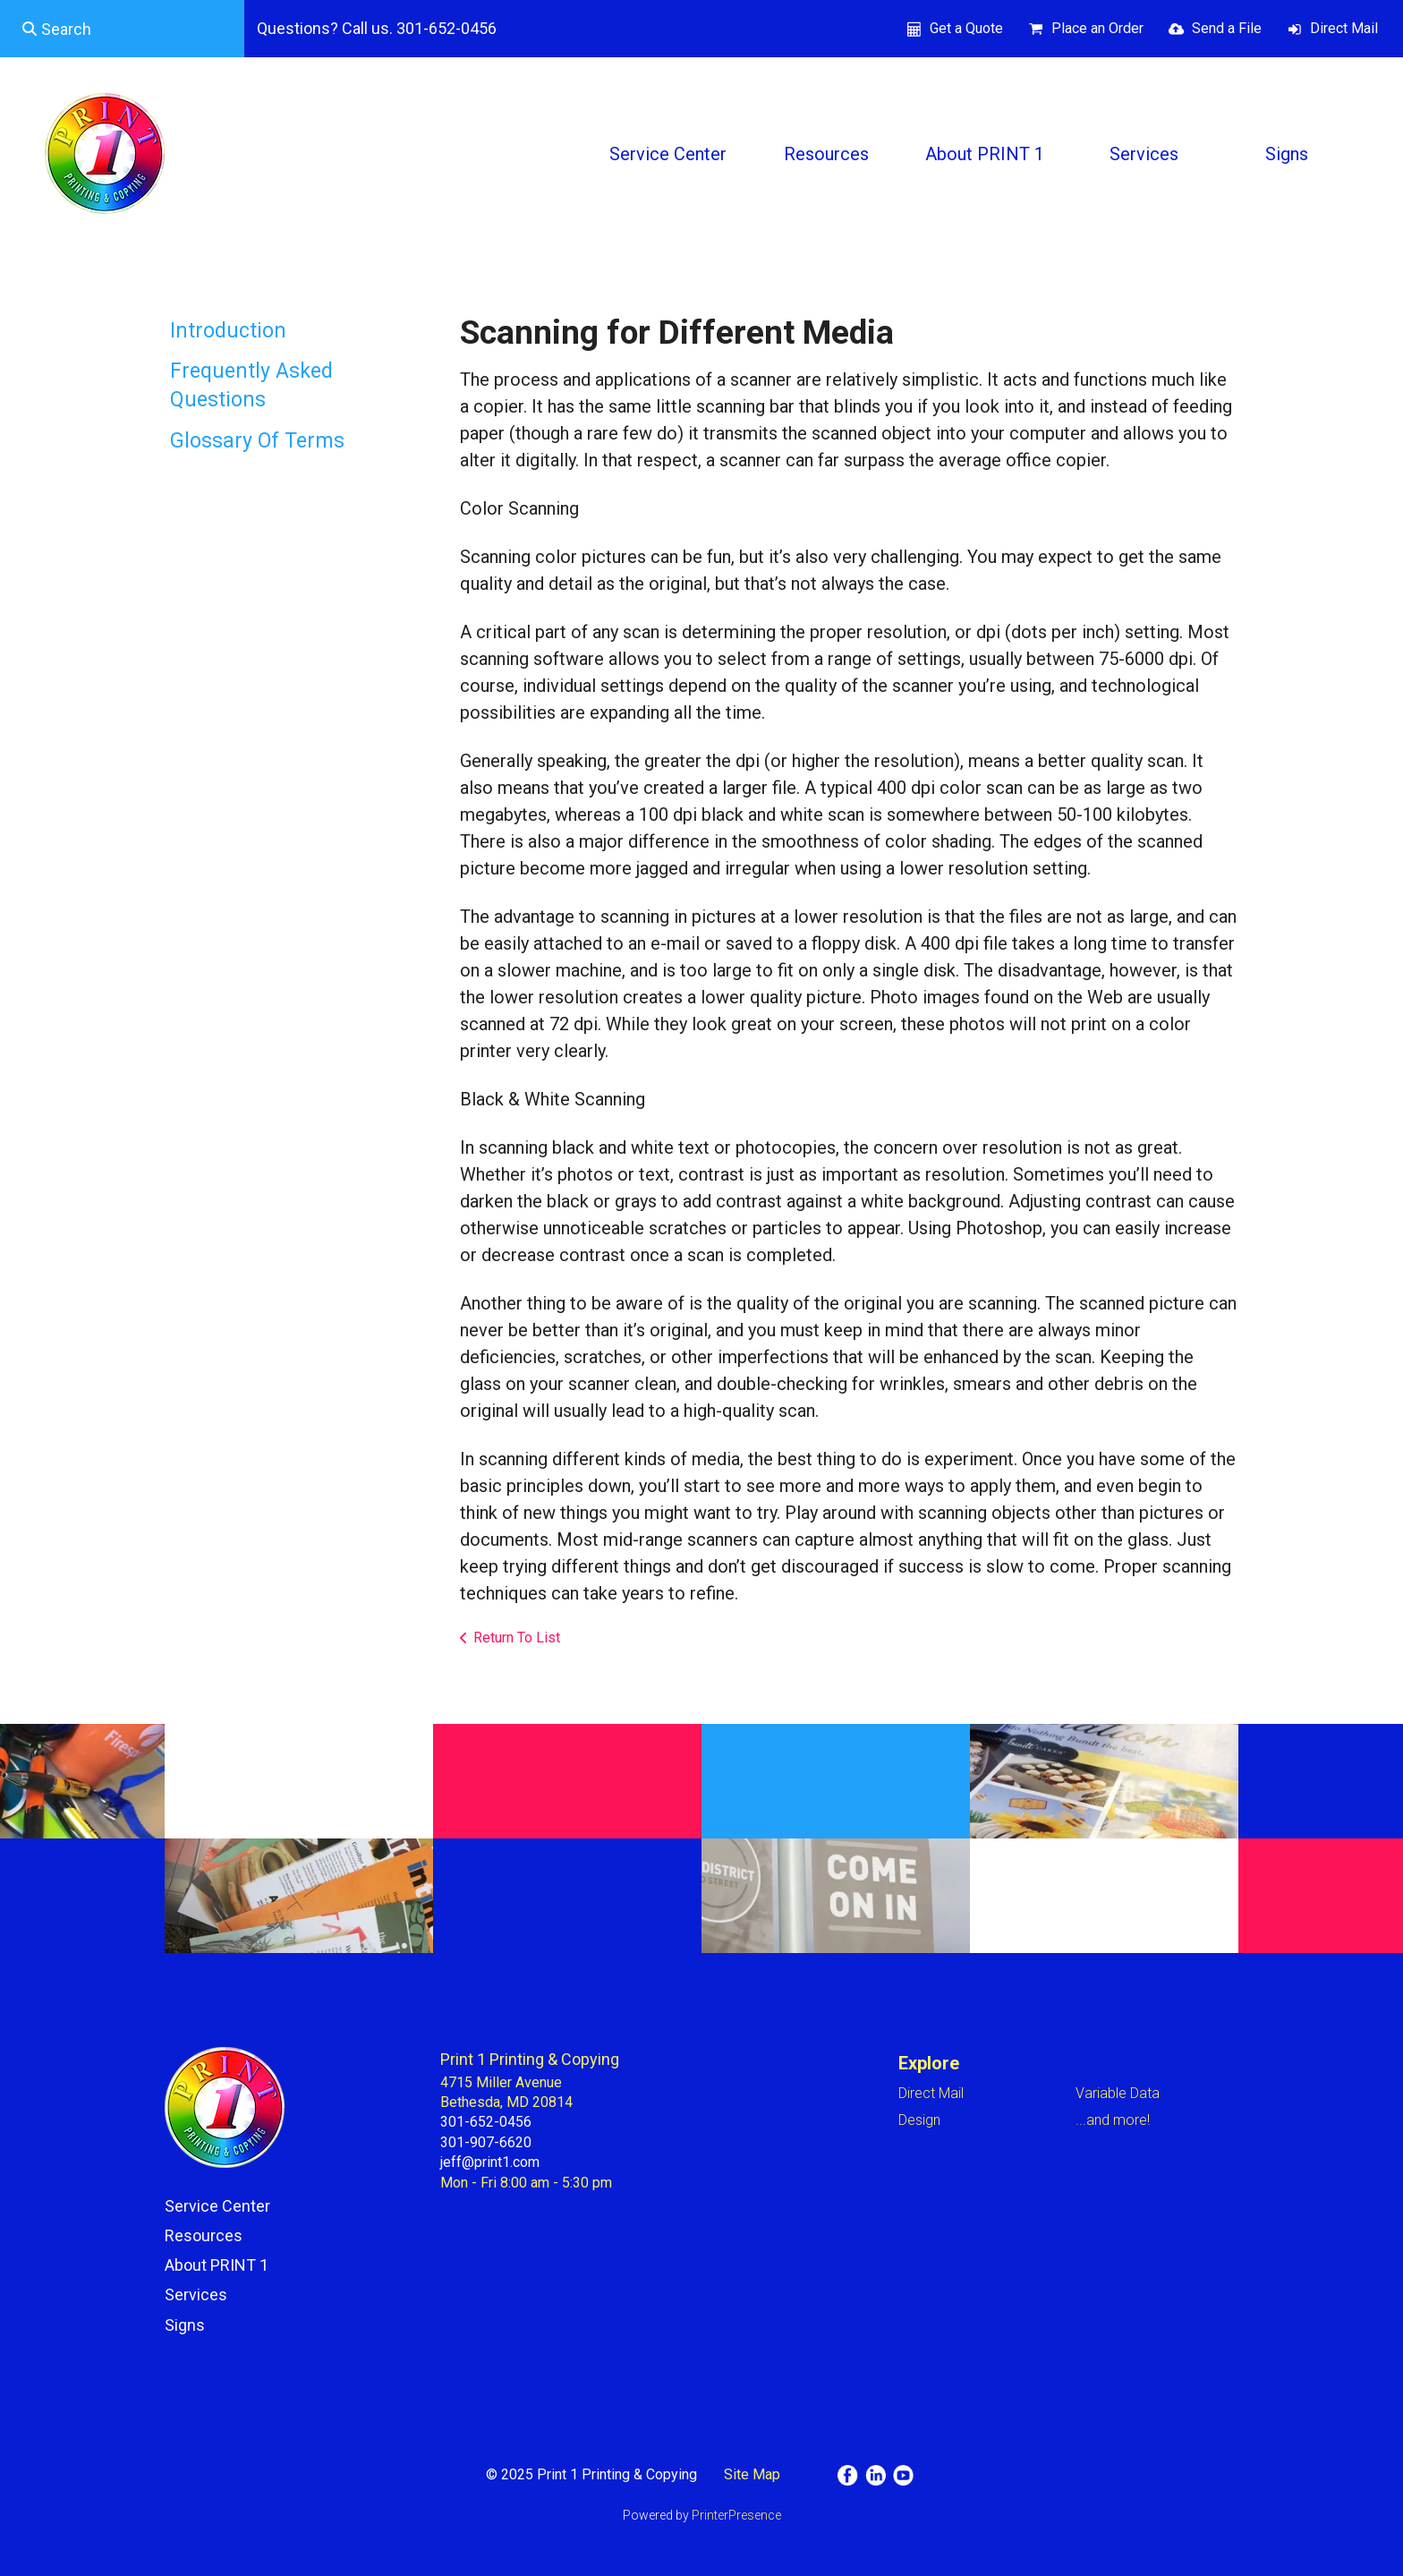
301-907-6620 (485, 2142)
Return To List (516, 1637)
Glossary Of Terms (257, 441)
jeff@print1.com (490, 2162)
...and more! (1113, 2119)
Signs (1286, 154)
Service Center (668, 154)
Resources (826, 154)
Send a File (1227, 28)
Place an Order (1097, 28)
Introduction (228, 331)
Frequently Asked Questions (251, 385)
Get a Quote (966, 28)
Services (1144, 154)
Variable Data (1118, 2093)
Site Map (752, 2474)
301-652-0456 (485, 2121)
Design (919, 2119)
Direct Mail (1344, 28)
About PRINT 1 (984, 154)
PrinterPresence (736, 2515)
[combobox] (122, 29)
